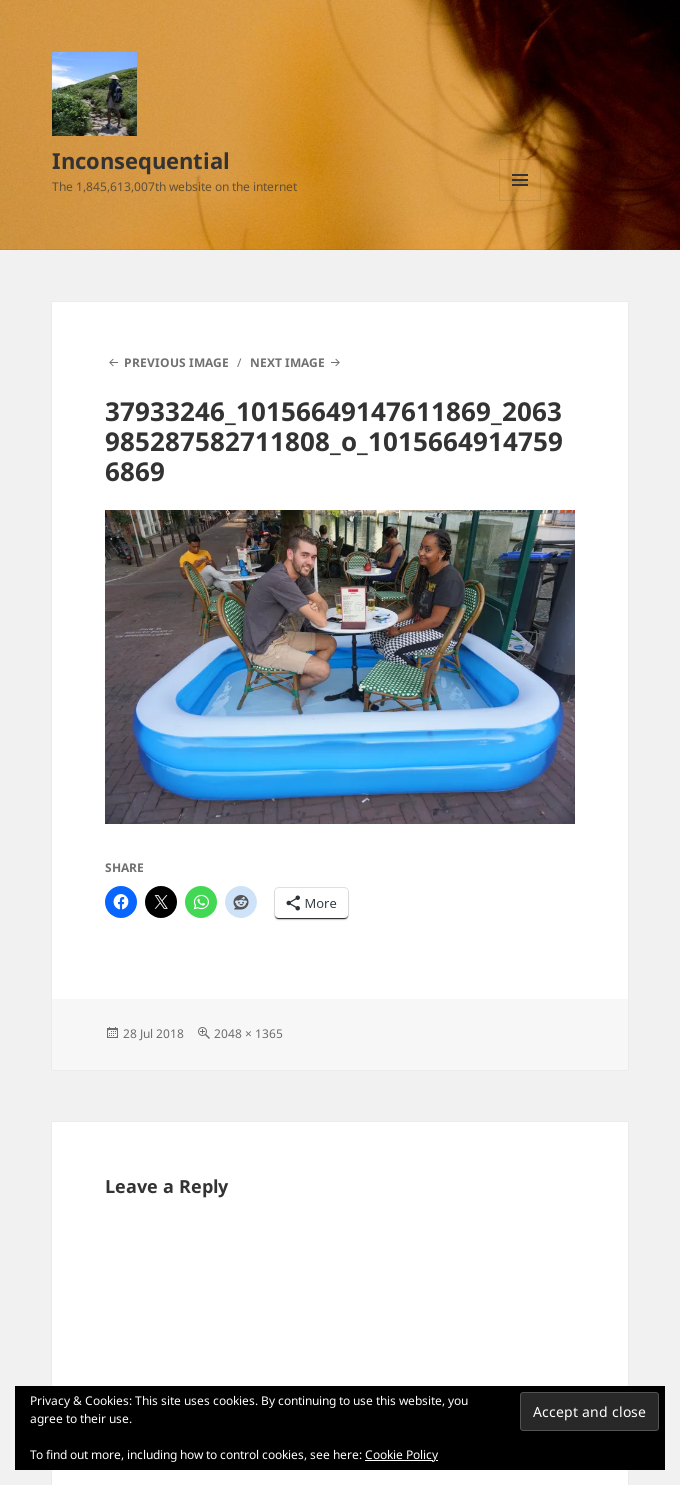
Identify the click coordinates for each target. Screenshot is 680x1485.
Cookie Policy (401, 1454)
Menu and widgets (520, 200)
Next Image (287, 362)
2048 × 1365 (248, 1033)
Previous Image (176, 362)
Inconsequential (141, 160)
